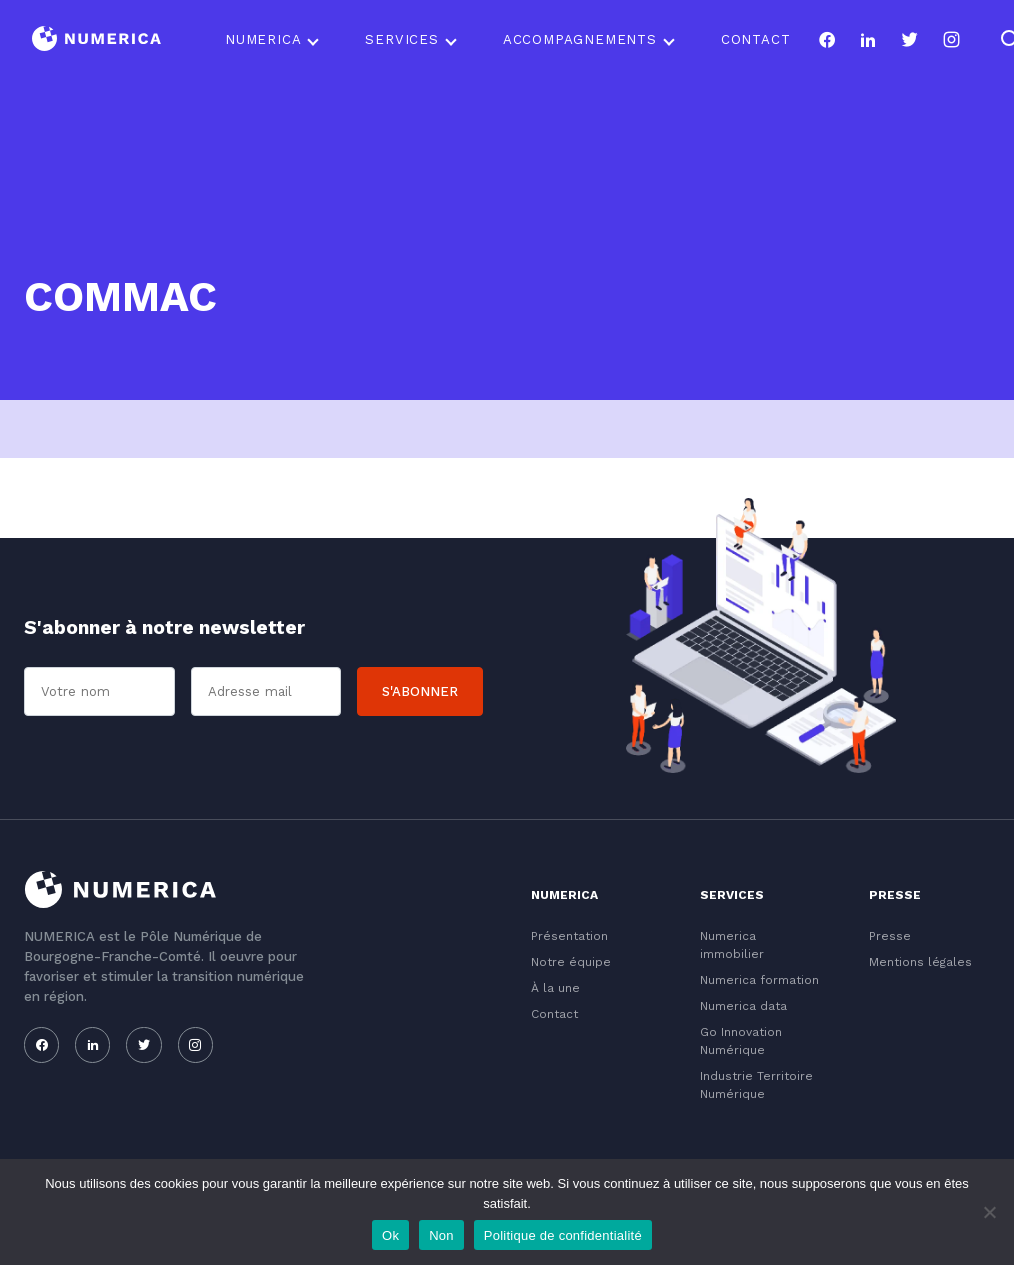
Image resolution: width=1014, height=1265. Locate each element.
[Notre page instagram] (951, 40)
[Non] (989, 1212)
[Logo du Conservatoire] (96, 40)
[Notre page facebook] (826, 40)
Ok (390, 1235)
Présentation (569, 936)
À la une (555, 988)
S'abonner (420, 691)
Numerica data (743, 1006)
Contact (756, 39)
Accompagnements (580, 39)
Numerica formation (759, 980)
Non (441, 1235)
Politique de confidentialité (563, 1235)
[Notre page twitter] (909, 40)
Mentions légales (920, 962)
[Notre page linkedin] (868, 40)
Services (401, 39)
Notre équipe (571, 962)
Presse (890, 936)
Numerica (263, 39)
